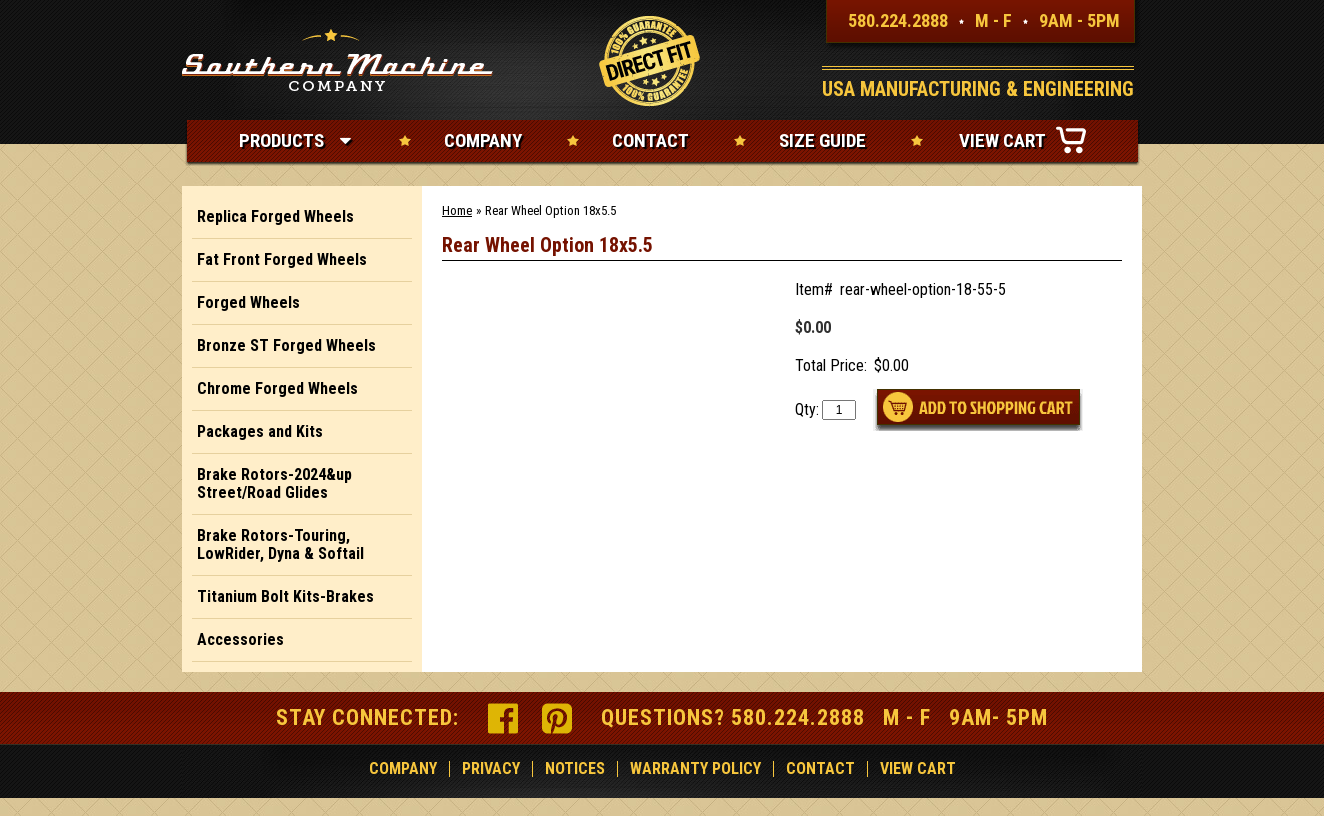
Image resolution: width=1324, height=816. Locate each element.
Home (457, 210)
